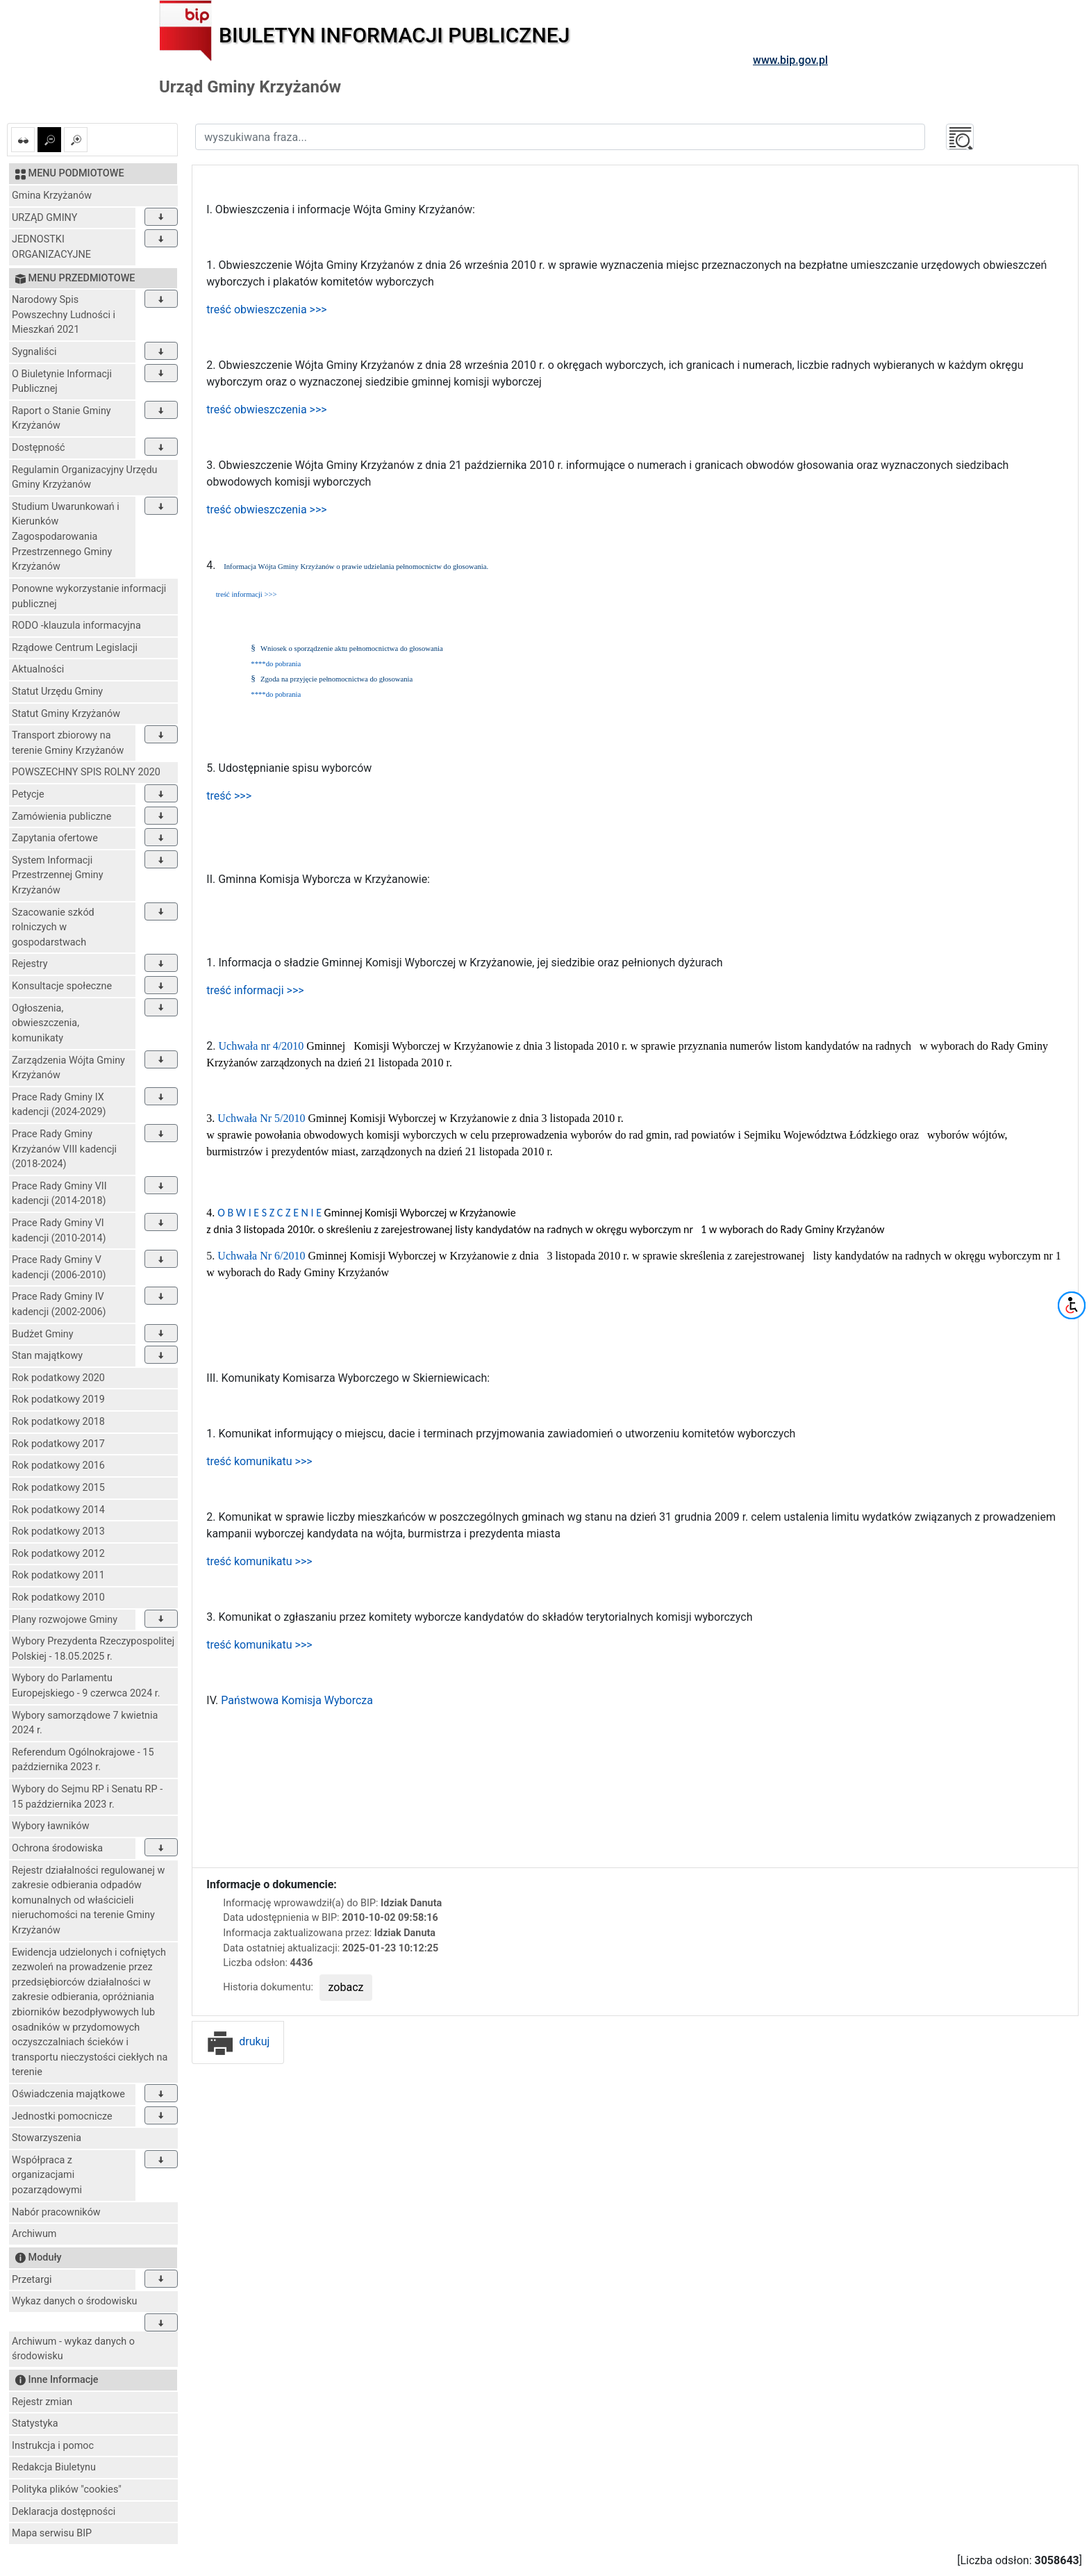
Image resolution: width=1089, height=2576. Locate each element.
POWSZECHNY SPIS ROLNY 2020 (86, 772)
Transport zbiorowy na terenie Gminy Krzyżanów (68, 743)
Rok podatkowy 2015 (58, 1488)
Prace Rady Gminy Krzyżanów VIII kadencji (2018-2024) (64, 1149)
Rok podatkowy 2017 (58, 1444)
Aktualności (38, 669)
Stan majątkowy (47, 1356)
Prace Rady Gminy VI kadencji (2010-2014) (59, 1230)
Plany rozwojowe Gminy (64, 1620)
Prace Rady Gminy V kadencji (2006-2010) (59, 1267)
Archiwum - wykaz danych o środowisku (73, 2349)
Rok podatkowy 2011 (58, 1575)
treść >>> (228, 795)
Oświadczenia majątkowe (68, 2094)
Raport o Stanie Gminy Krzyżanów (61, 418)
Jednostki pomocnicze (62, 2116)
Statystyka (35, 2423)
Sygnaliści (34, 352)
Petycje (28, 794)
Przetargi (31, 2280)
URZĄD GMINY (44, 218)
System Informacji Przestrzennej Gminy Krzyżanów (57, 875)
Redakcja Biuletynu (54, 2467)
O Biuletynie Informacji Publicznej (62, 381)
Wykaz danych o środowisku (74, 2301)
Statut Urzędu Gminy (57, 691)
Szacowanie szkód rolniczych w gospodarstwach (53, 927)
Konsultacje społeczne (62, 986)
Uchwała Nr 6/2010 (262, 1256)
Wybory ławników (51, 1826)
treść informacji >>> (246, 594)
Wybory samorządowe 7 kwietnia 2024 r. (85, 1723)
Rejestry (30, 964)
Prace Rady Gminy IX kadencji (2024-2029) (59, 1104)
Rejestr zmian (42, 2402)
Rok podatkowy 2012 (58, 1554)
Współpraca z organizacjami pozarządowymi (47, 2175)
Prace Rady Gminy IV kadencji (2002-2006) (59, 1304)
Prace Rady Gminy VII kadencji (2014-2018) (59, 1193)
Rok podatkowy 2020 (58, 1378)
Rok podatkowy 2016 (58, 1465)
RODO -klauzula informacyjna (76, 625)
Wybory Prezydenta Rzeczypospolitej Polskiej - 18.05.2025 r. (93, 1648)
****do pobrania (276, 664)
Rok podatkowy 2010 (58, 1597)
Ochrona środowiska (57, 1848)
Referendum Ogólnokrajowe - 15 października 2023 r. (82, 1760)
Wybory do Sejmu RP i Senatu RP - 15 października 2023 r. (87, 1796)
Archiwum (34, 2234)
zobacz (346, 1987)
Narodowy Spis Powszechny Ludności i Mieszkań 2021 (63, 315)
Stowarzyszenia (46, 2138)
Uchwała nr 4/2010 (263, 1046)
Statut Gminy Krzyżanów (66, 714)
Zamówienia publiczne (61, 817)
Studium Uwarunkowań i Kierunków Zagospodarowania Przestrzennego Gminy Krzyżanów (65, 536)
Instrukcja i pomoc (53, 2446)
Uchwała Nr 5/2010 (262, 1118)
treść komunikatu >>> (259, 1461)
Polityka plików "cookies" (67, 2489)
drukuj (237, 2041)
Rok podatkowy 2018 (58, 1422)
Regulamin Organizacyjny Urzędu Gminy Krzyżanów (84, 477)
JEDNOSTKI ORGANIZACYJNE (51, 247)
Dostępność (38, 448)
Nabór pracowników (56, 2212)
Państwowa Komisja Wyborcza (297, 1700)
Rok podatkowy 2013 (58, 1531)
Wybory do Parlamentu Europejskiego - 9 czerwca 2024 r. (86, 1685)
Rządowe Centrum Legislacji (75, 648)
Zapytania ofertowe (55, 838)
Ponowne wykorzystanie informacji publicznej (89, 596)
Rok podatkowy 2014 (58, 1510)
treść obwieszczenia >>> (266, 309)
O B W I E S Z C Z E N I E (269, 1212)
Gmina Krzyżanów (52, 195)
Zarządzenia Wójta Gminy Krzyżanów (68, 1068)
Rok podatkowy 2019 (58, 1399)
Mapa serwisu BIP (52, 2533)
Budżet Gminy (43, 1334)
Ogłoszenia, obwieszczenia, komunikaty (45, 1023)
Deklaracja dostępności (63, 2512)
